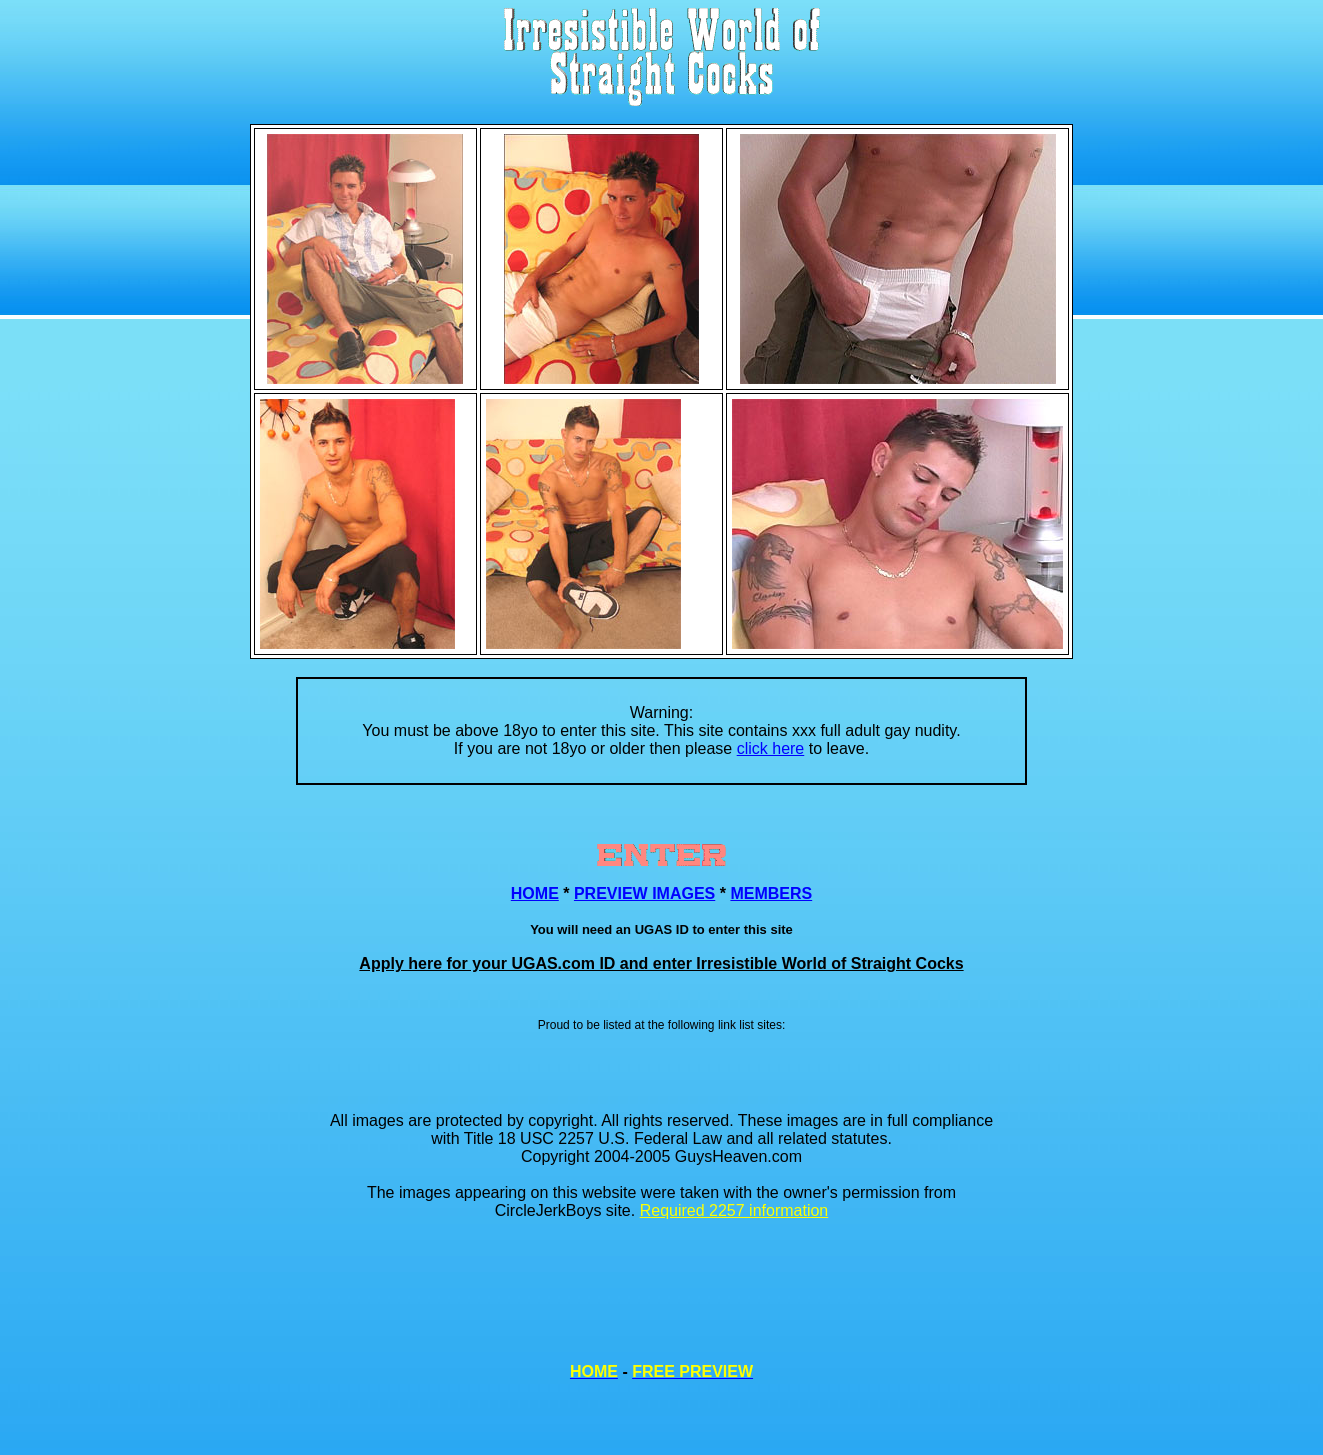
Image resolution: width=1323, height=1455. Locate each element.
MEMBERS (771, 893)
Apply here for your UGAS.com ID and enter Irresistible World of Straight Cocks (661, 963)
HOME (535, 893)
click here (771, 748)
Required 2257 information (734, 1210)
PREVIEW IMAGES (644, 893)
